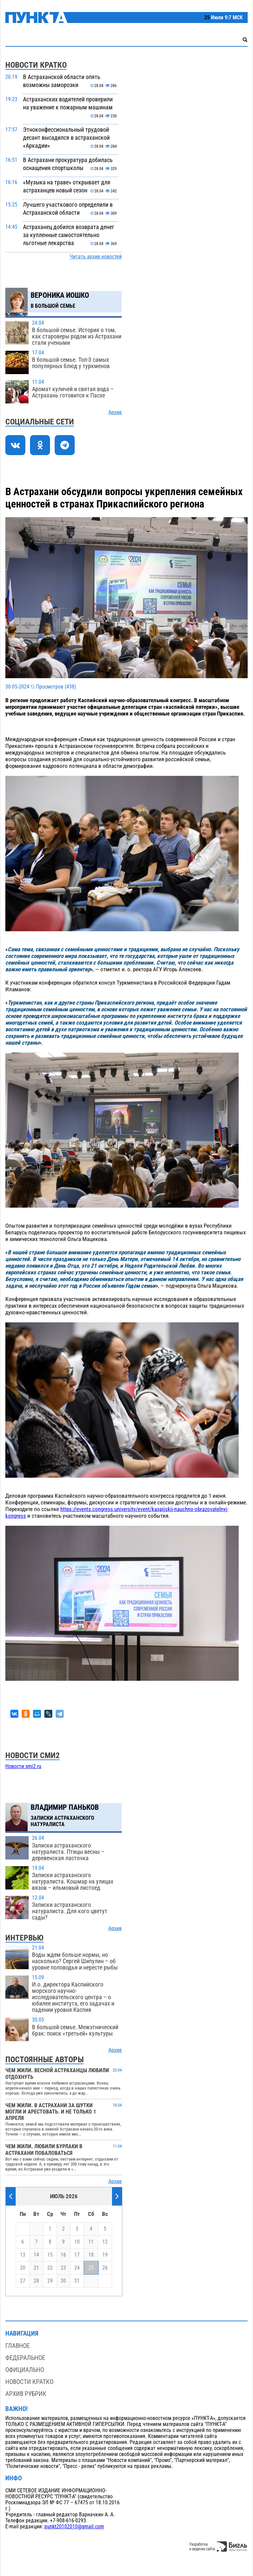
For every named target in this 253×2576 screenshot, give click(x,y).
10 (77, 2242)
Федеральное (25, 2358)
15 (50, 2255)
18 (91, 2255)
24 (77, 2268)
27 (22, 2281)
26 (105, 2268)
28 (36, 2281)
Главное (17, 2346)
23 (63, 2268)
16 (63, 2255)
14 (36, 2255)
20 (22, 2268)
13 (22, 2255)
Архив (115, 412)
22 (50, 2268)
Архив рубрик (25, 2394)
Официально (24, 2370)
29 (50, 2281)
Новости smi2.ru (23, 1766)
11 (91, 2242)
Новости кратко (29, 2382)
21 (36, 2268)
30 (63, 2281)
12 (105, 2242)
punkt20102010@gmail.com (74, 2527)
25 (91, 2268)
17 (77, 2255)
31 (77, 2281)
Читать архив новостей (96, 257)
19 (105, 2255)
